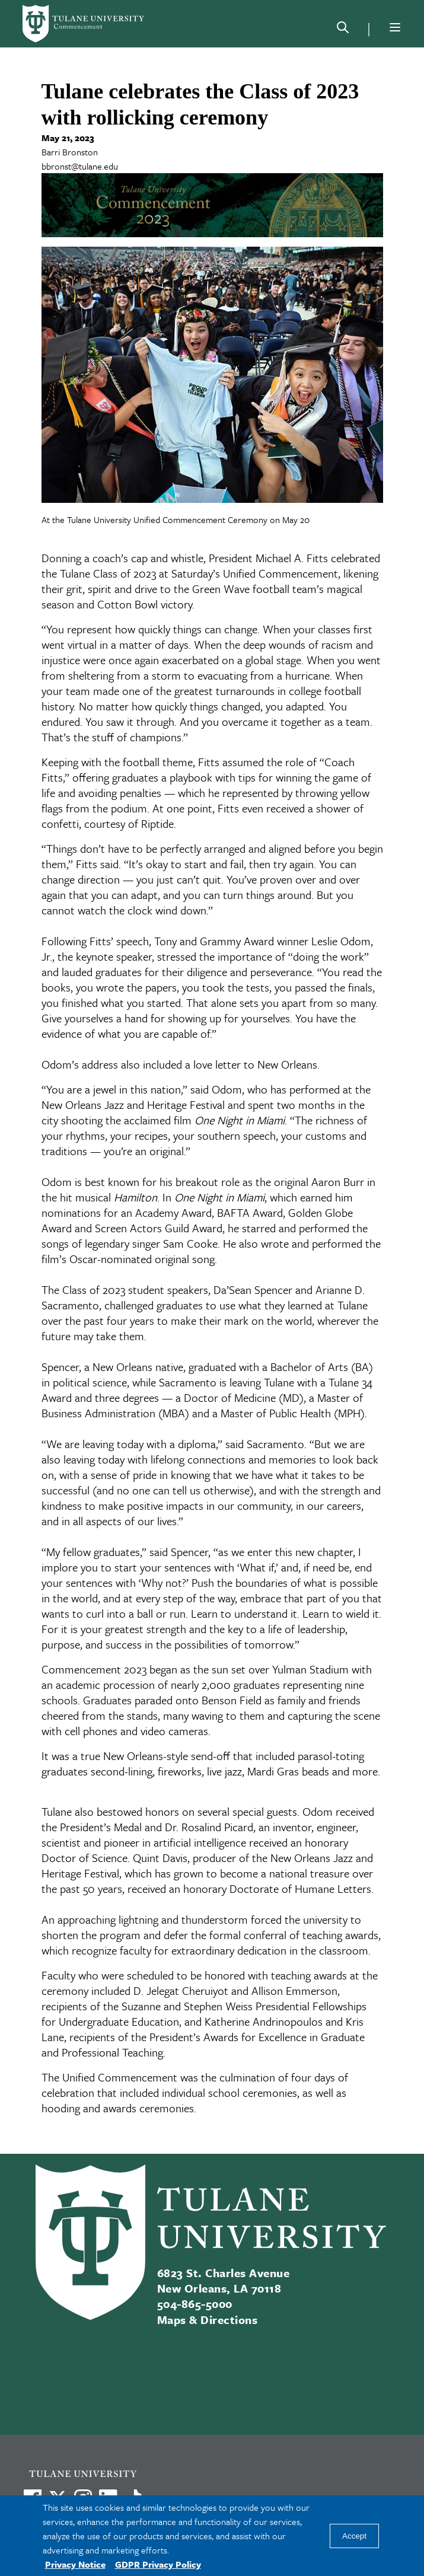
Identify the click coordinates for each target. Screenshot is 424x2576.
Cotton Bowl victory (144, 604)
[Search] (343, 29)
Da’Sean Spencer (252, 1289)
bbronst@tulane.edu (80, 166)
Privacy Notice (75, 2564)
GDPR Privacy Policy (158, 2564)
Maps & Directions (207, 2320)
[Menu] (395, 27)
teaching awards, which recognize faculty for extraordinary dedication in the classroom (211, 1942)
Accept (354, 2536)
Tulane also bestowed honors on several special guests (169, 1811)
